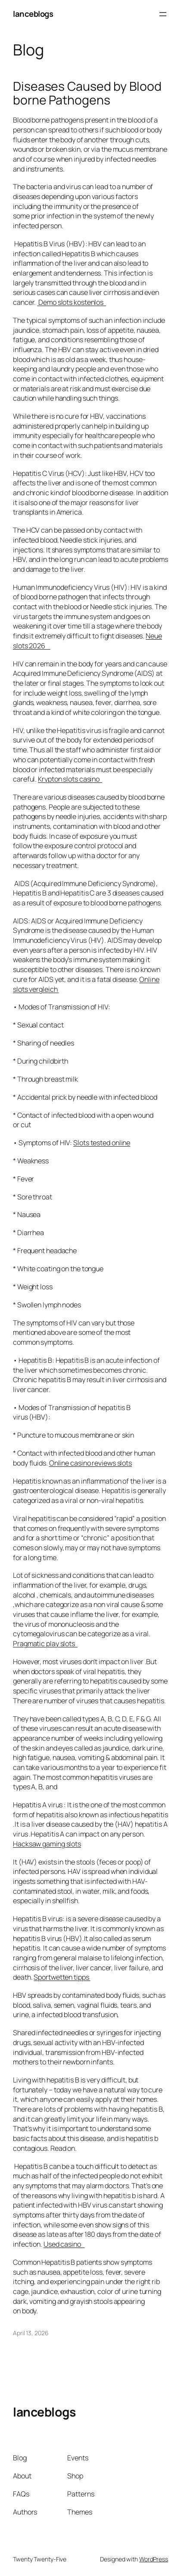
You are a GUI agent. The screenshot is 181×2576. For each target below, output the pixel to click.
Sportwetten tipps (62, 1977)
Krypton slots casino (70, 779)
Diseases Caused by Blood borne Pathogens (87, 93)
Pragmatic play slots (45, 1643)
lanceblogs (33, 13)
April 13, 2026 (31, 2333)
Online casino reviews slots (90, 1463)
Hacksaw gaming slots (47, 1844)
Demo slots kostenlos (71, 302)
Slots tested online (101, 1142)
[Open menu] (163, 14)
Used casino (64, 2244)
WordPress (153, 2559)
